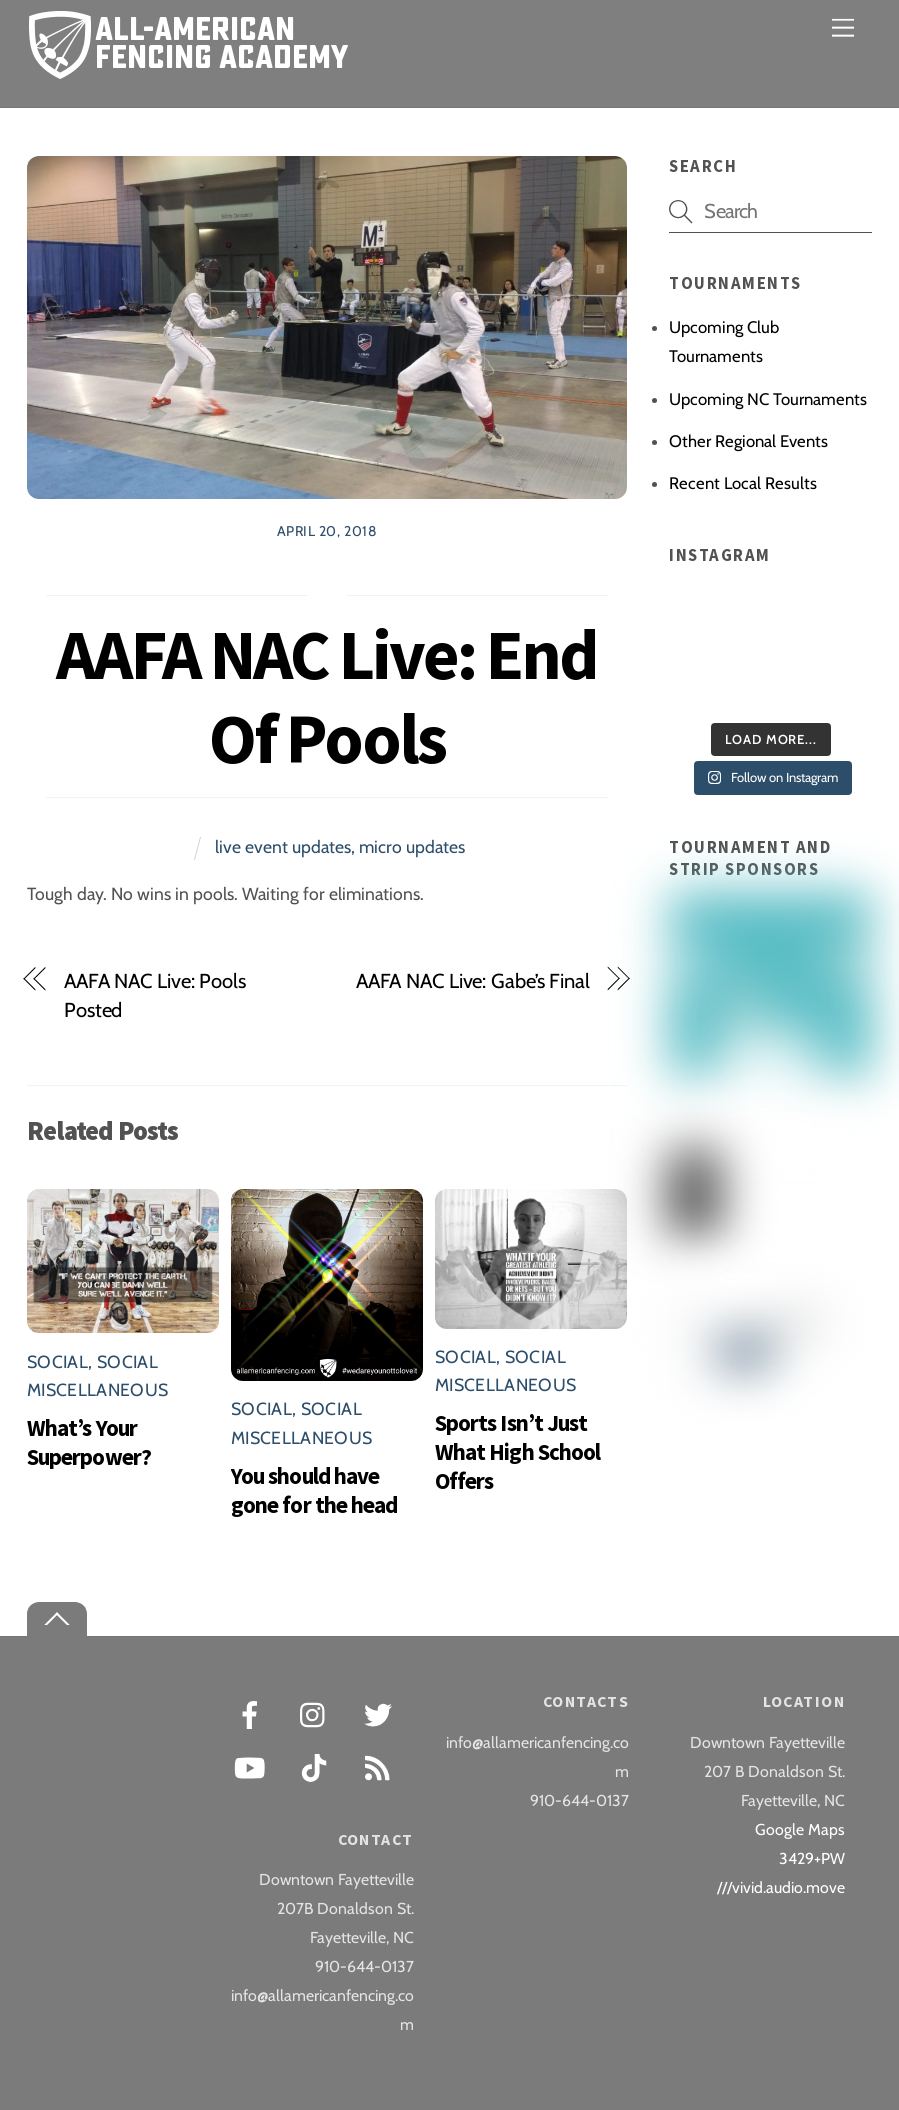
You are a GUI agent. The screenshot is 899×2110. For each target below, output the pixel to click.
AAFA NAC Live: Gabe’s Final (473, 980)
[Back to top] (57, 1619)
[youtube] (253, 1766)
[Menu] (843, 27)
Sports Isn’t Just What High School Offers (517, 1451)
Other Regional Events (748, 441)
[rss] (381, 1766)
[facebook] (253, 1713)
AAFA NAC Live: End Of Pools (326, 696)
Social (57, 1361)
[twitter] (381, 1713)
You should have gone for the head (314, 1490)
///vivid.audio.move (781, 1887)
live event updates (283, 846)
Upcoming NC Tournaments (768, 399)
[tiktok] (317, 1766)
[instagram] (317, 1713)
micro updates (412, 846)
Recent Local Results (743, 483)
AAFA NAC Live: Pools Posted (155, 995)
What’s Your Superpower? (89, 1442)
